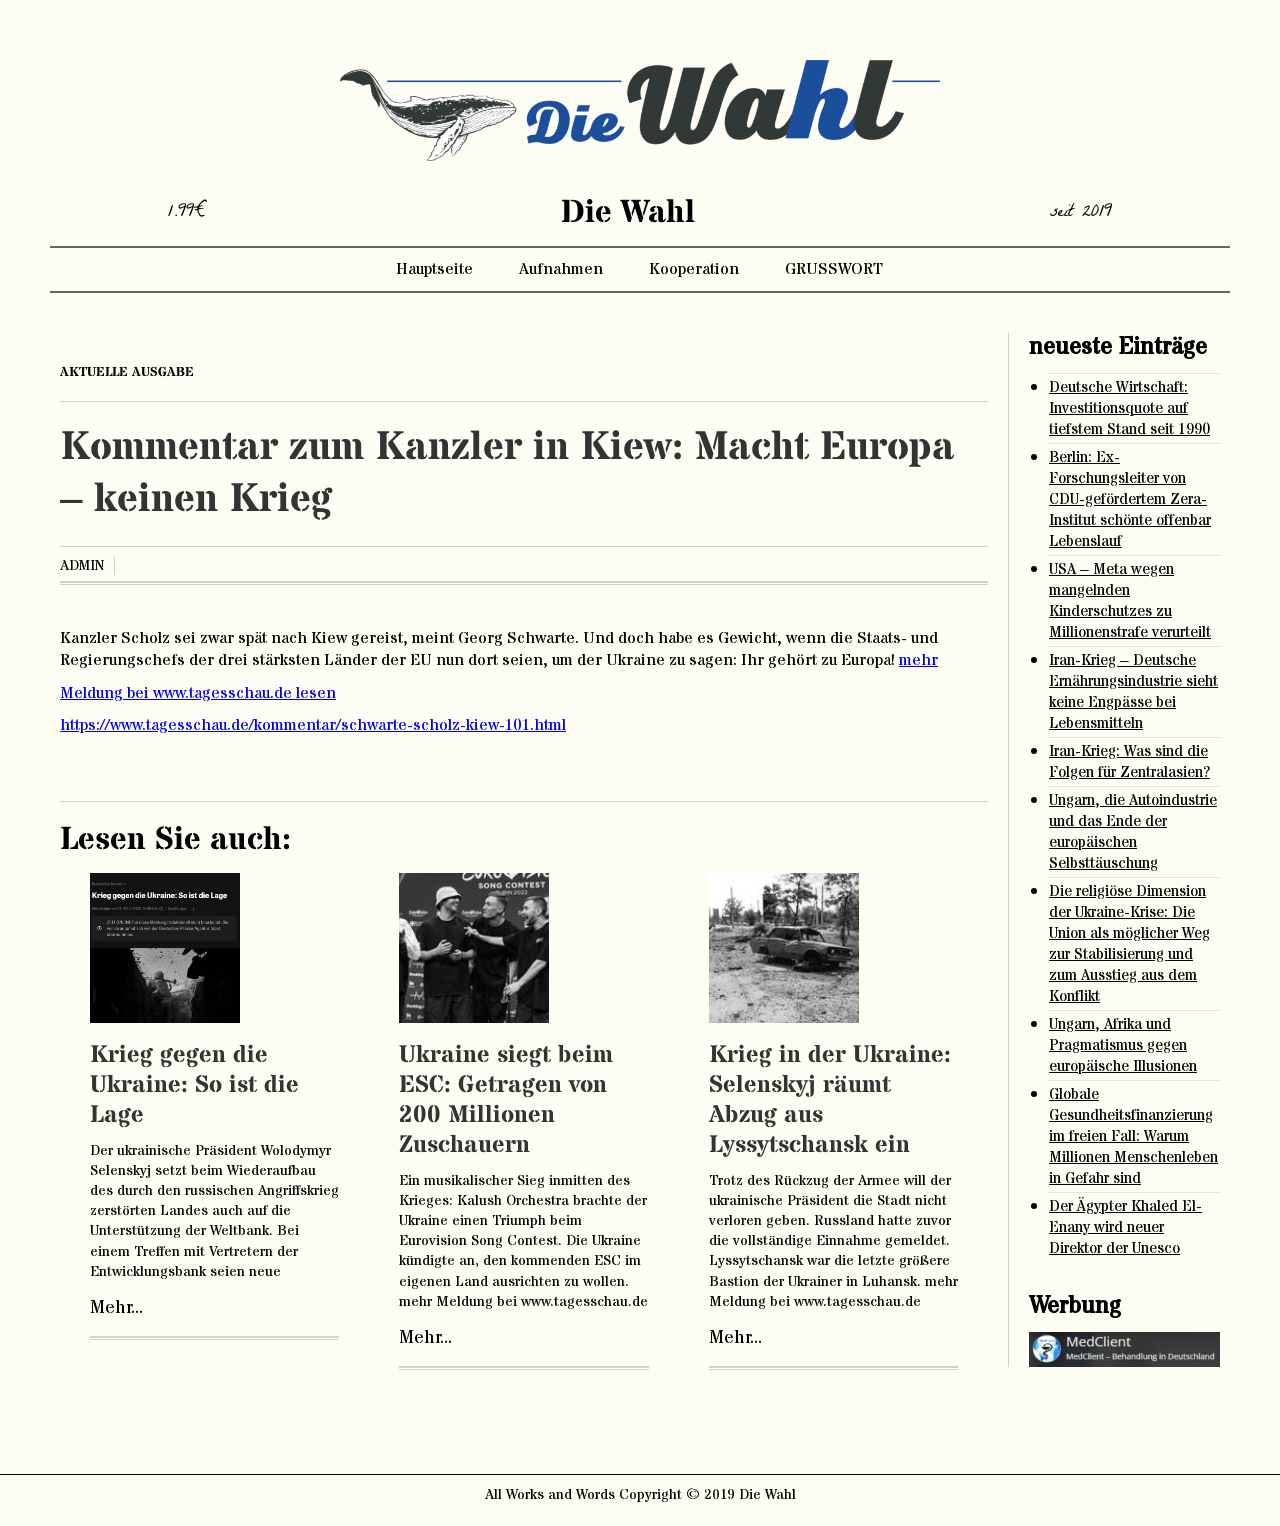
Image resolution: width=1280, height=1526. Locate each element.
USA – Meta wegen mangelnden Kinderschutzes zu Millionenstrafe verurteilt (1130, 601)
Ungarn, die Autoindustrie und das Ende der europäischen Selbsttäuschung (1133, 832)
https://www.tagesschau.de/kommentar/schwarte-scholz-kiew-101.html (313, 725)
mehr (918, 660)
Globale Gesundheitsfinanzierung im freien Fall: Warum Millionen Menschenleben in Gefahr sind (1133, 1136)
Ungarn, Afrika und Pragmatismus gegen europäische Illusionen (1123, 1045)
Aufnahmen (561, 269)
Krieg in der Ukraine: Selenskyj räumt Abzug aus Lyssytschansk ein (830, 1100)
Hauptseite (434, 269)
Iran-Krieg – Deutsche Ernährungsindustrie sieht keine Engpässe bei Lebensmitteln (1133, 692)
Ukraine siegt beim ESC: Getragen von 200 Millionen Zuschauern (506, 1100)
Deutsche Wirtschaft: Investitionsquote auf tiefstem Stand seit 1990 (1129, 408)
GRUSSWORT (834, 269)
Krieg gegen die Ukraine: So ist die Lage (194, 1085)
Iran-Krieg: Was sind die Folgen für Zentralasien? (1129, 762)
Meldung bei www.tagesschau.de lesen (198, 693)
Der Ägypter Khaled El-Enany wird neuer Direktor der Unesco (1125, 1227)
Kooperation (694, 269)
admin (82, 566)
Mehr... (116, 1308)
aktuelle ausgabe (127, 372)
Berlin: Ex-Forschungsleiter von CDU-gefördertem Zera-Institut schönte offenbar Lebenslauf (1130, 499)
